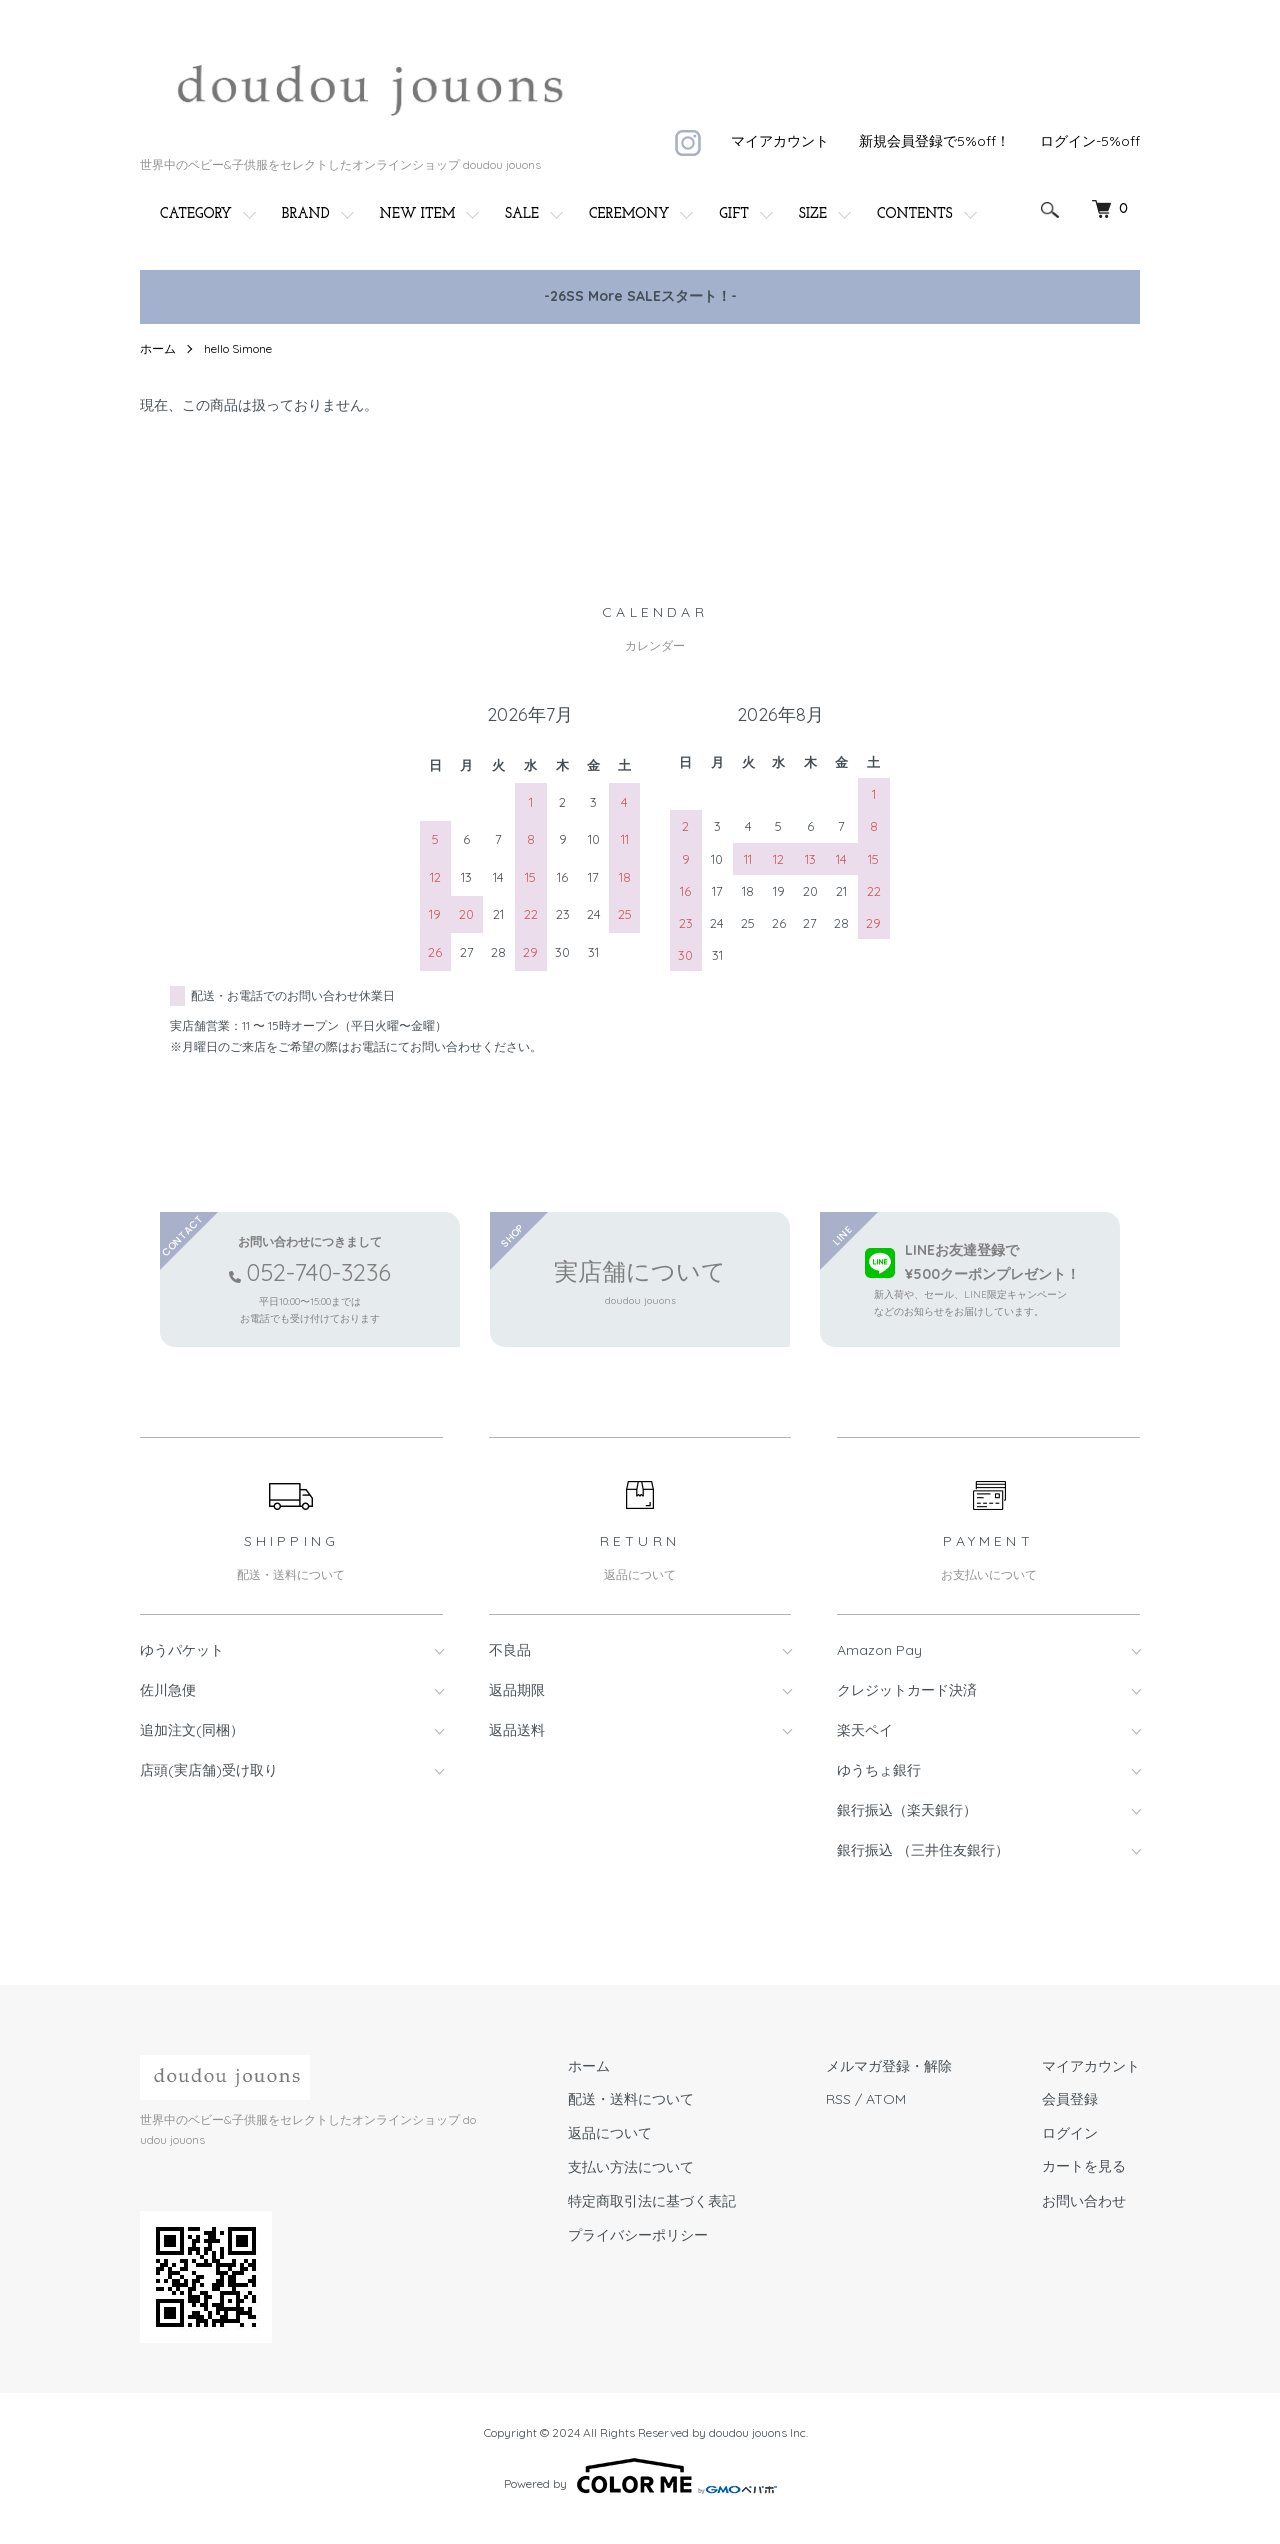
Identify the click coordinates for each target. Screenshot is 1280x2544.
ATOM (886, 2099)
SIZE (813, 214)
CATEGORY (196, 214)
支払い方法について (631, 2167)
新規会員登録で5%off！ (934, 141)
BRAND (306, 214)
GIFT (734, 214)
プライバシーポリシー (638, 2235)
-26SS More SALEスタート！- (640, 296)
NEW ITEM (418, 214)
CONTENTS (915, 214)
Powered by (640, 2476)
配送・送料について (631, 2099)
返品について (610, 2133)
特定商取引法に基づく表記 (652, 2201)
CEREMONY (629, 214)
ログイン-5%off (1090, 141)
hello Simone (238, 348)
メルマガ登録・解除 (889, 2066)
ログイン (1070, 2133)
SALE (522, 214)
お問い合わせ (1084, 2201)
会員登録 (1070, 2099)
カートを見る (1084, 2167)
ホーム (158, 348)
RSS (838, 2099)
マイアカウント (780, 141)
